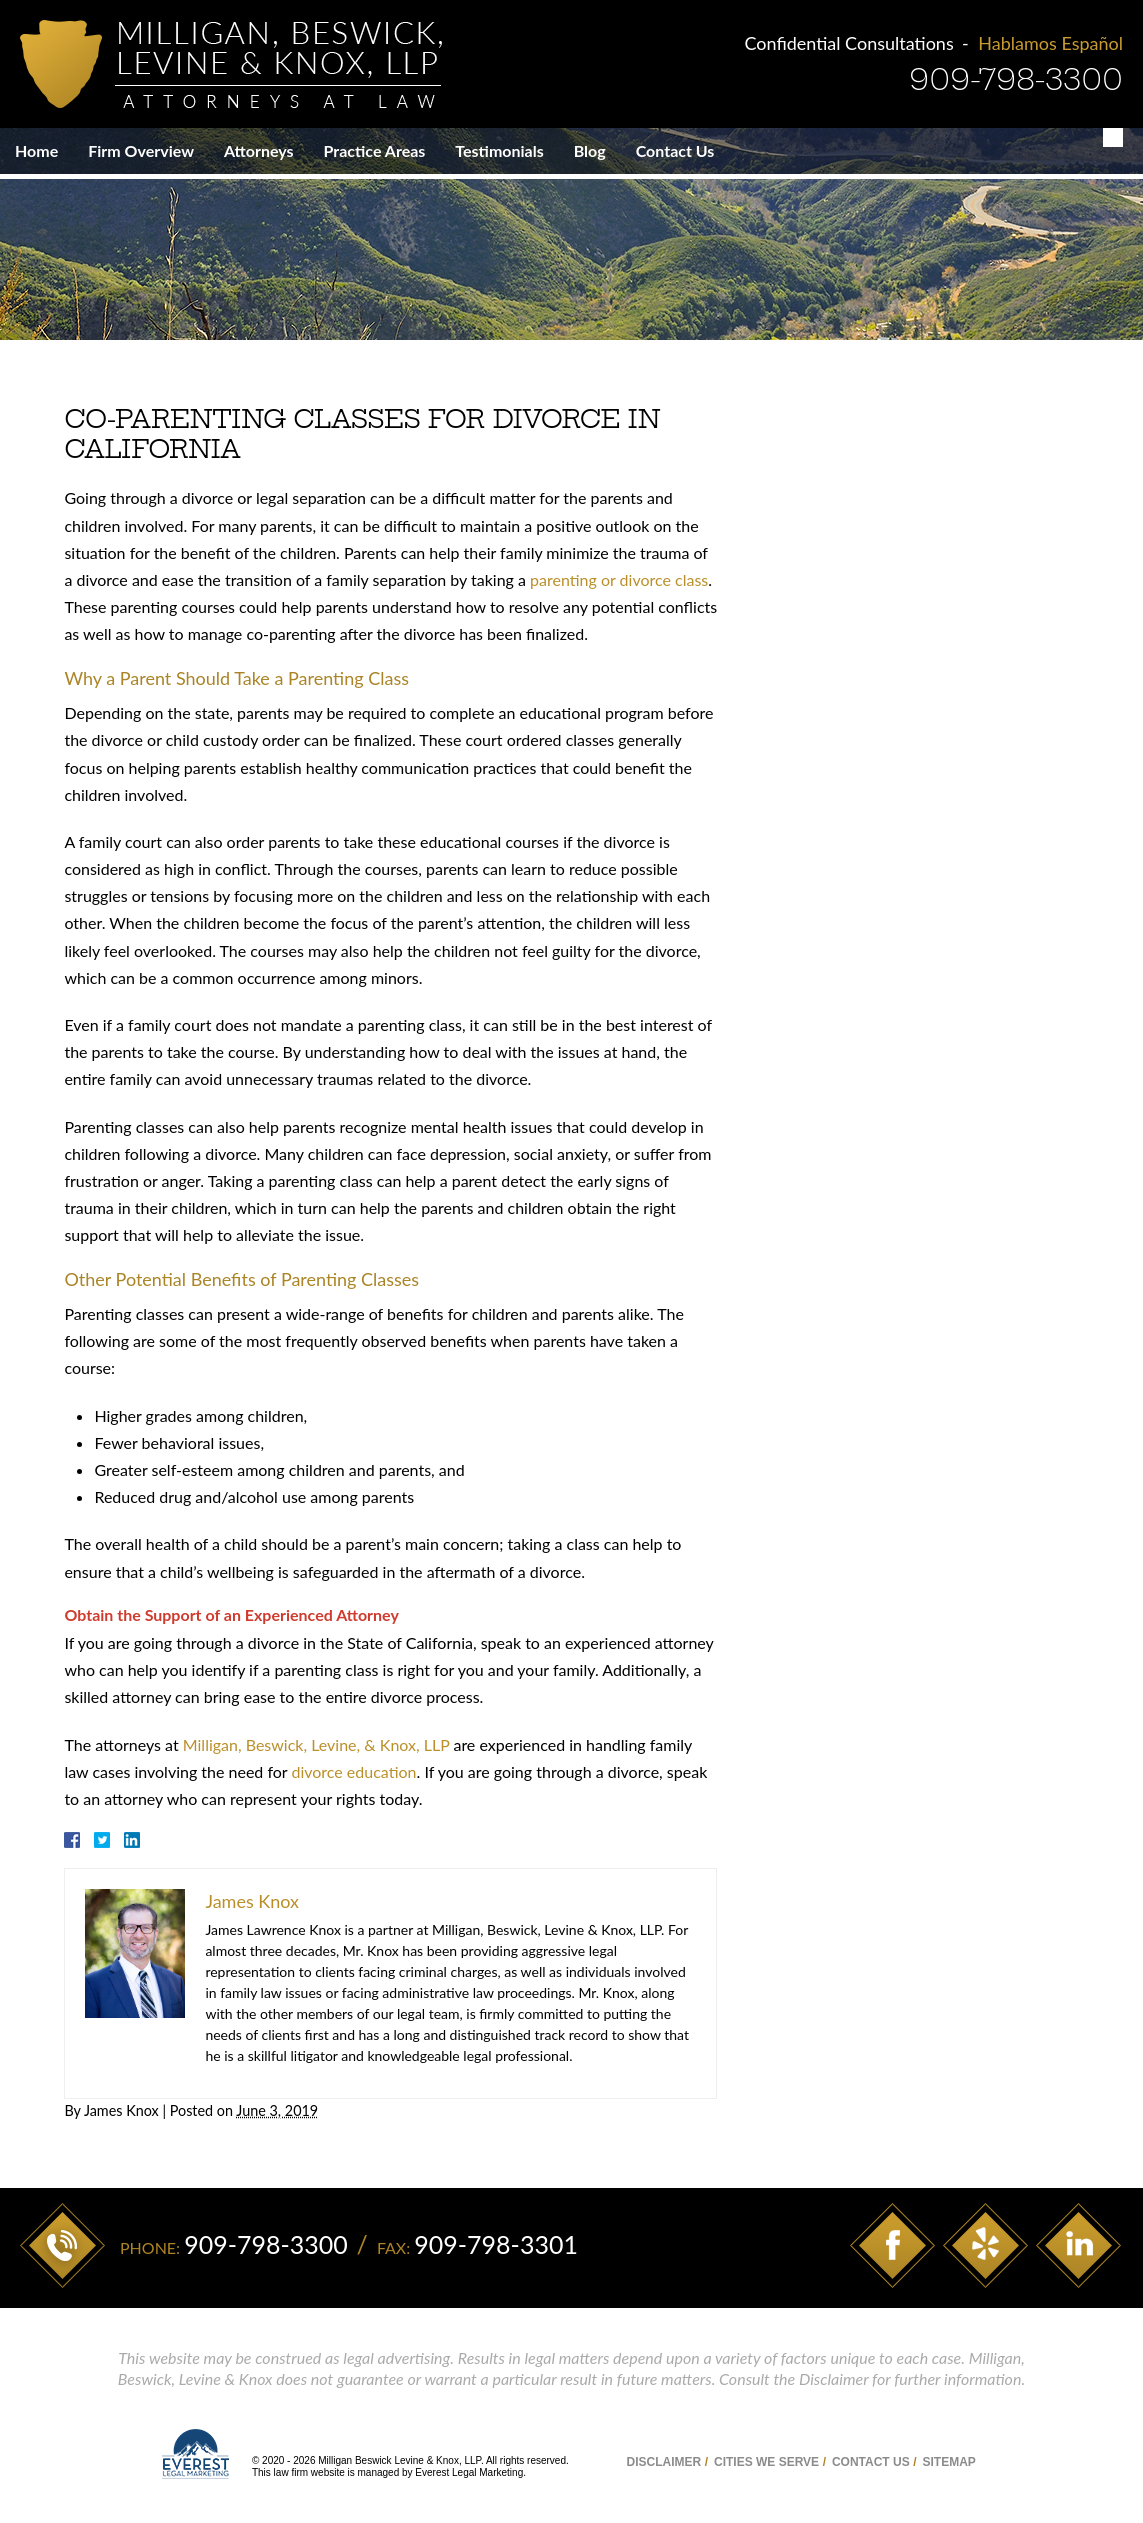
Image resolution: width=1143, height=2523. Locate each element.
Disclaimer (664, 2453)
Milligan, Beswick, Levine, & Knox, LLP (311, 1739)
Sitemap (948, 2453)
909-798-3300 (1016, 79)
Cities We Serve (766, 2453)
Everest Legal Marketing (469, 2463)
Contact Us (675, 150)
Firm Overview (141, 150)
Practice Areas (375, 150)
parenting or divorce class (615, 575)
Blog (590, 150)
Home (36, 150)
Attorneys (259, 150)
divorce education (349, 1766)
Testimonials (499, 150)
